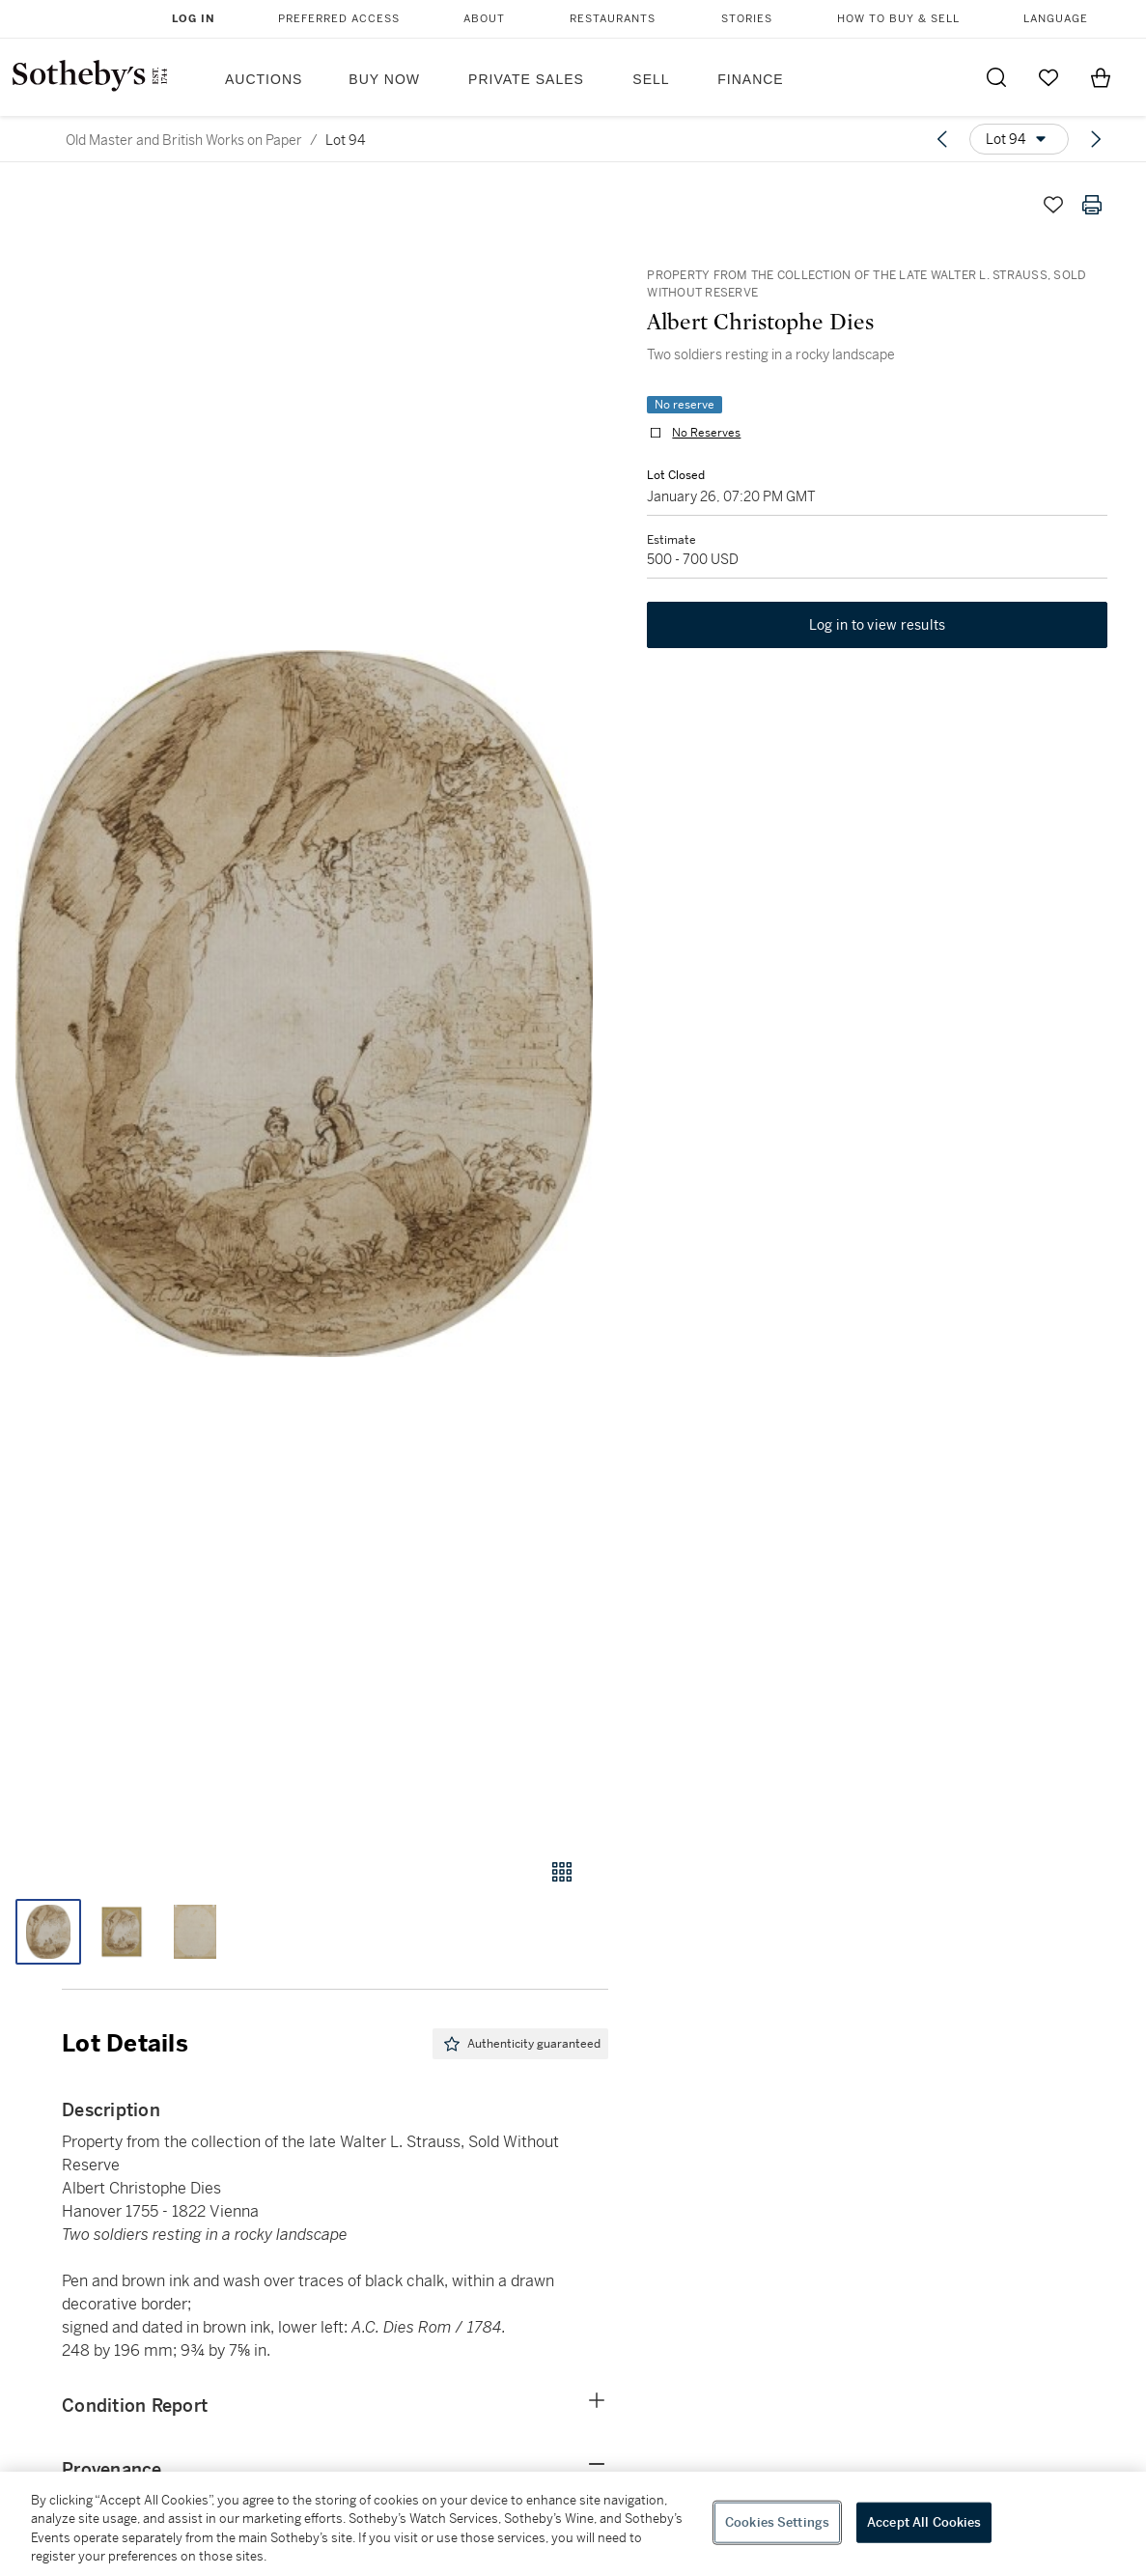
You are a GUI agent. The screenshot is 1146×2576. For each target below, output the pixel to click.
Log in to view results (877, 626)
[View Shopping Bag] (1100, 77)
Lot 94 (345, 140)
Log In (193, 19)
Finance (750, 79)
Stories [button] (746, 19)
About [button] (484, 19)
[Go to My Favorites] (1048, 77)
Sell (650, 79)
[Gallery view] (561, 1872)
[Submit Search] (996, 77)
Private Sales (526, 79)
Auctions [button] (263, 79)
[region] (573, 2524)
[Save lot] (1053, 204)
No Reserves (706, 432)
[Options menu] (1019, 139)
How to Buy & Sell (898, 19)
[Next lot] (1095, 139)
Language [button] (1055, 19)
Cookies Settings (777, 2522)
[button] (304, 1003)
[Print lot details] (1091, 204)
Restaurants (613, 19)
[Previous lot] (942, 139)
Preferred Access (339, 19)
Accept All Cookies (924, 2522)
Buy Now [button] (384, 79)
